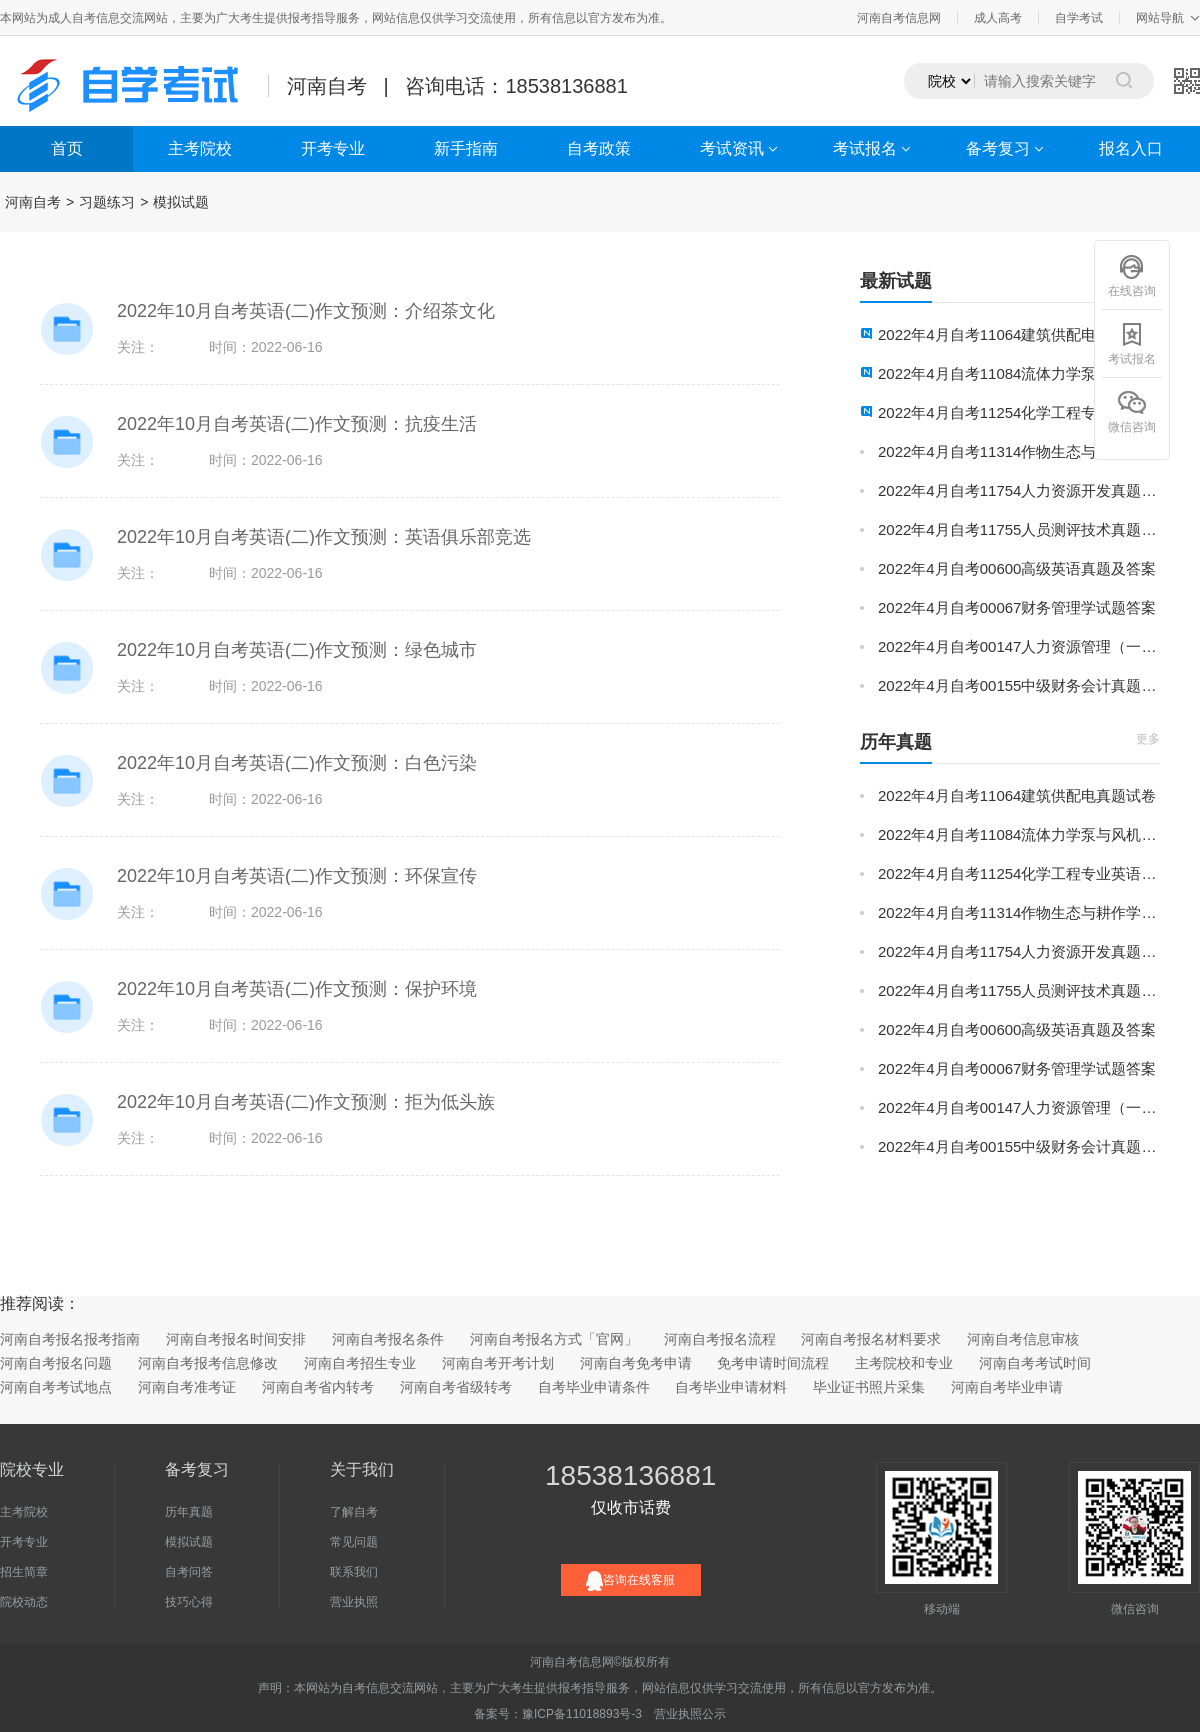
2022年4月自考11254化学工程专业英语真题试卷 (1019, 412)
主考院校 (200, 148)
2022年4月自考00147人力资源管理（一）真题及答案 (1019, 646)
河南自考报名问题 (56, 1363)
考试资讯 (732, 148)
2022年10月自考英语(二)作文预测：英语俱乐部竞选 (324, 537)
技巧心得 (189, 1602)
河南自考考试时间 (1035, 1363)
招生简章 (24, 1572)
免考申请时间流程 (773, 1363)
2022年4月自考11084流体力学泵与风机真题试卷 (1019, 373)
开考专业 (333, 148)
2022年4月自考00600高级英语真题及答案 (1017, 568)
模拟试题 (181, 202)
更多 (1148, 739)
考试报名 (865, 148)
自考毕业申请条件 (594, 1387)
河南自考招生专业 (360, 1363)
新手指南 (466, 148)
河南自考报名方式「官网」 (554, 1339)
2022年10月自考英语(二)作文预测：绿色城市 (297, 650)
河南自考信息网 (899, 18)
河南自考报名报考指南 (70, 1339)
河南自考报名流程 (720, 1339)
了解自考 (354, 1512)
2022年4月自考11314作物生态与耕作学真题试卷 (1019, 451)
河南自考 (33, 202)
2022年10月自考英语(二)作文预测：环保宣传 (297, 876)
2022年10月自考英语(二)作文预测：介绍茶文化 (306, 311)
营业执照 (354, 1602)
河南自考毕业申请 (1007, 1387)
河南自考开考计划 (498, 1363)
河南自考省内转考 (318, 1387)
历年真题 (189, 1512)
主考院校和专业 (904, 1363)
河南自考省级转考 (456, 1387)
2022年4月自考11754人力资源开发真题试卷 (1019, 490)
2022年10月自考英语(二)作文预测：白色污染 (297, 763)
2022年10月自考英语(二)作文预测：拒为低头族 (306, 1102)
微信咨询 (1132, 411)
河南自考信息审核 (1023, 1339)
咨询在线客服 (630, 1581)
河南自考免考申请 (636, 1363)
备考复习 (998, 148)
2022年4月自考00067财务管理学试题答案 (1017, 607)
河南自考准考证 (187, 1387)
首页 (67, 148)
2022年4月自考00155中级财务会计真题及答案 (1019, 685)
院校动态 (24, 1602)
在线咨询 (1132, 275)
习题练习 (107, 202)
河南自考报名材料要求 (871, 1339)
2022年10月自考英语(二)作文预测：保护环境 (297, 989)
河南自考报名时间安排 (236, 1339)
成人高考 (998, 18)
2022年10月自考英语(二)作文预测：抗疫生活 (297, 424)
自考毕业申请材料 (731, 1387)
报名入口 (1131, 148)
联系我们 (354, 1572)
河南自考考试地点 (56, 1387)
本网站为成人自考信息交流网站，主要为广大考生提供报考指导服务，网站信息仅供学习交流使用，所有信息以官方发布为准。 (336, 18)
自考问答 (189, 1572)
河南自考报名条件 (388, 1339)
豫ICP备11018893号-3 (582, 1714)
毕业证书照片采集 (869, 1387)
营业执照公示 (690, 1714)
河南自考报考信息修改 (208, 1363)
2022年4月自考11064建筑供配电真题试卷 (1017, 334)
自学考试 (1079, 18)
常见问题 (354, 1542)
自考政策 (599, 148)
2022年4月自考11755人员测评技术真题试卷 (1019, 529)
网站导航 (1160, 18)
